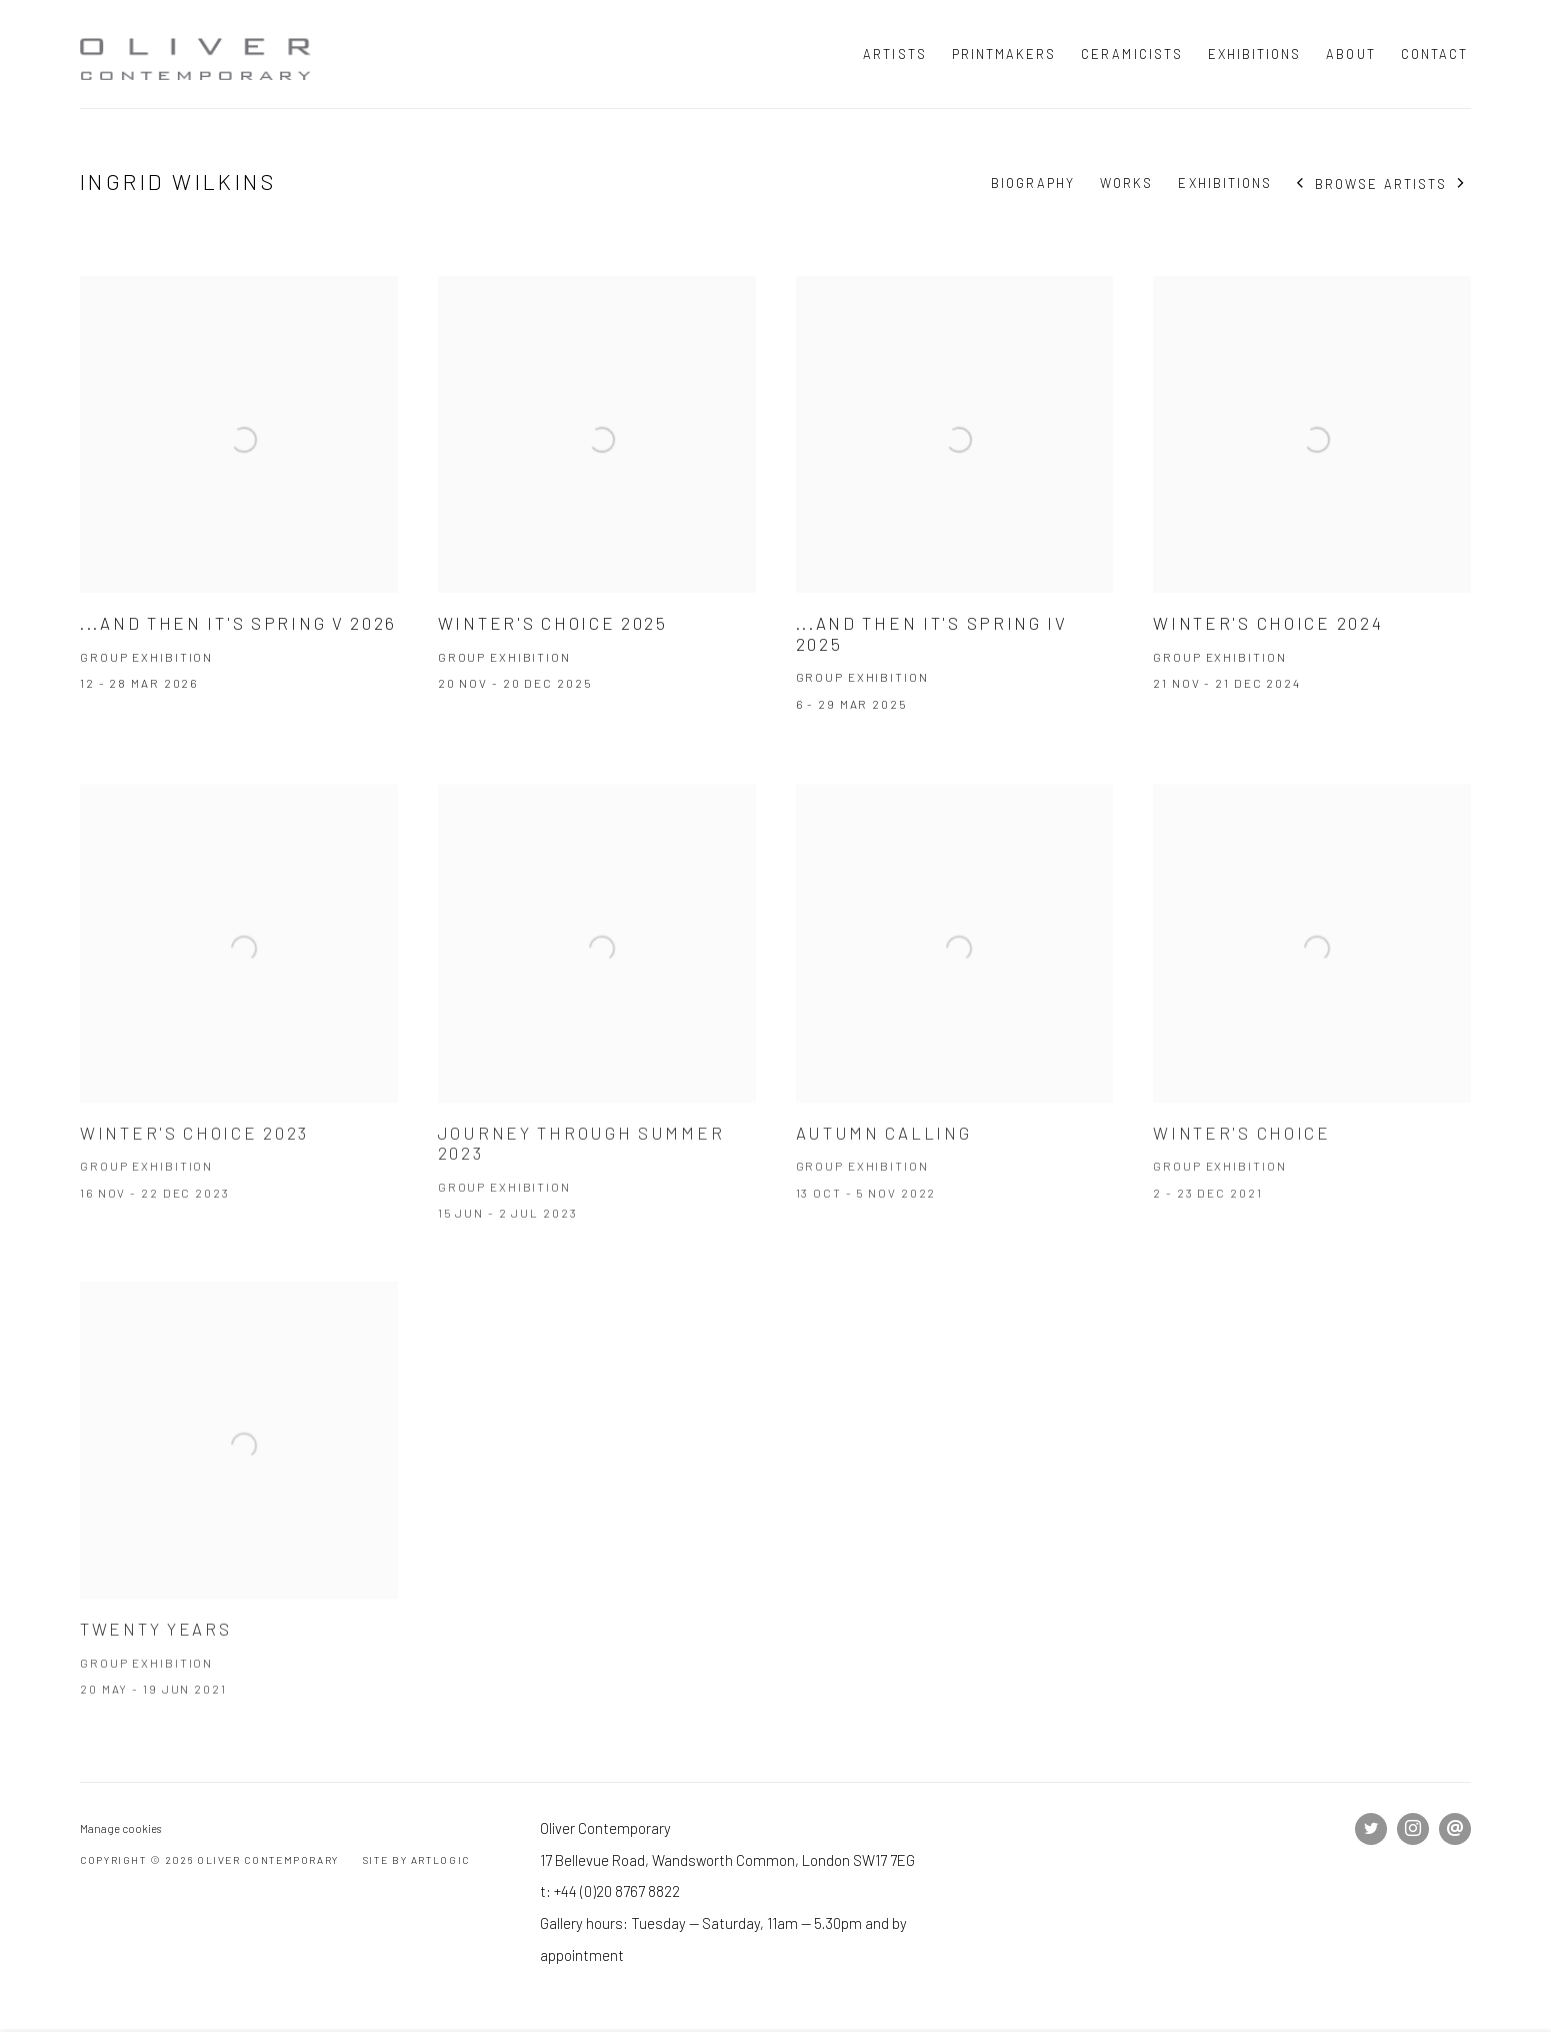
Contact (1434, 54)
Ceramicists (1132, 54)
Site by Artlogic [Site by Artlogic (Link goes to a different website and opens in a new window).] (416, 1860)
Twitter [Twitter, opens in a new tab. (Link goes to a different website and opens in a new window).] (1371, 1829)
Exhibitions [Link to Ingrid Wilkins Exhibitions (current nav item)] (1225, 183)
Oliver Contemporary (200, 54)
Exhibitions (1255, 54)
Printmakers (1004, 54)
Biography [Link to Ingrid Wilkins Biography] (1033, 183)
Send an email (1455, 1829)
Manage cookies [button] (120, 1828)
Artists (894, 54)
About (1350, 54)
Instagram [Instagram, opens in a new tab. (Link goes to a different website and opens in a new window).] (1413, 1829)
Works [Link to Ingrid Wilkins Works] (1126, 183)
